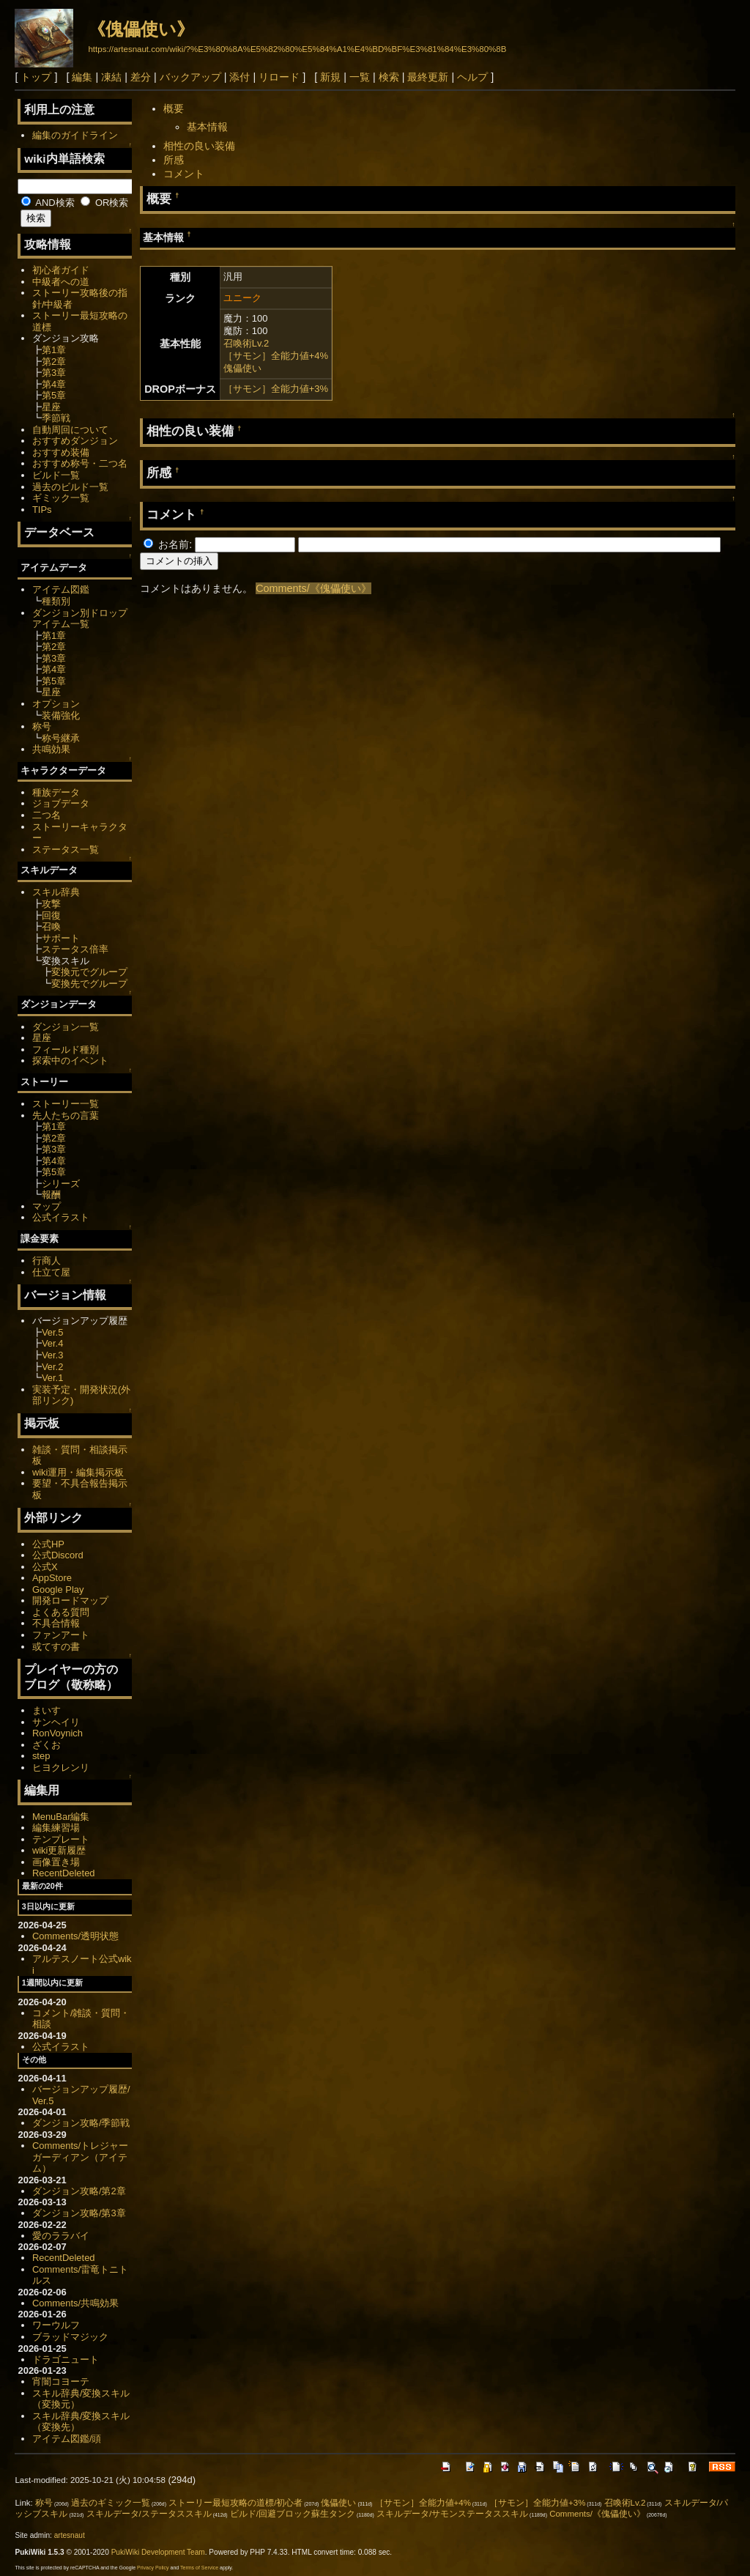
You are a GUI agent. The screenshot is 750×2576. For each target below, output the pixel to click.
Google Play (58, 1589)
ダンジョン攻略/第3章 (79, 2212)
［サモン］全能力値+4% (275, 355)
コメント (183, 173)
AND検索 (47, 202)
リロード (279, 77)
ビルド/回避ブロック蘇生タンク (292, 2513)
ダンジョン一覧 (65, 1026)
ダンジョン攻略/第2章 (79, 2190)
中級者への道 (60, 281)
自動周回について (70, 429)
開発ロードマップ (70, 1600)
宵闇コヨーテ (60, 2381)
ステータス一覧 (65, 849)
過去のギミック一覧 (110, 2502)
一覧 (359, 77)
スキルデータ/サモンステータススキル (452, 2513)
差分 (140, 77)
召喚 (51, 926)
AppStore (52, 1577)
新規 (330, 77)
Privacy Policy (153, 2567)
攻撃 (51, 903)
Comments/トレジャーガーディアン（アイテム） (80, 2157)
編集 (82, 77)
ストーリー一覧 (65, 1103)
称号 (41, 726)
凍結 (111, 77)
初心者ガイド (60, 269)
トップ (36, 77)
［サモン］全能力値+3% (275, 388)
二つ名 (46, 815)
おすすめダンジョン (75, 440)
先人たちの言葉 (65, 1115)
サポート (61, 938)
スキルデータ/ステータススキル (149, 2513)
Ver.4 (53, 1343)
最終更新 (427, 77)
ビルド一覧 (56, 475)
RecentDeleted (63, 1873)
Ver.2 (53, 1366)
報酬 (51, 1194)
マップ (46, 1206)
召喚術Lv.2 (246, 343)
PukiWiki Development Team (158, 2552)
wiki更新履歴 (59, 1850)
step (41, 1755)
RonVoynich (57, 1733)
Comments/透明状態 (75, 1936)
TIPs (42, 509)
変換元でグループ (89, 971)
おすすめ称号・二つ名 (79, 463)
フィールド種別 (65, 1049)
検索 (389, 77)
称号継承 (61, 738)
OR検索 (104, 202)
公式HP (48, 1544)
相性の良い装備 (199, 146)
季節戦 (56, 417)
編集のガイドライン (75, 135)
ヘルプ (472, 77)
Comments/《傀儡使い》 (313, 588)
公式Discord (57, 1555)
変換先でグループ (89, 983)
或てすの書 (56, 1646)
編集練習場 (56, 1827)
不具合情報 (56, 1623)
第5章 (54, 395)
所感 (173, 160)
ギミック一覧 (60, 497)
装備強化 (61, 715)
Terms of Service (199, 2567)
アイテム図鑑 (60, 589)
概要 (173, 108)
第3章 (54, 372)
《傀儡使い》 (141, 29)
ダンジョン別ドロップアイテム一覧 (79, 618)
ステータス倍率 (75, 949)
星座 (51, 406)
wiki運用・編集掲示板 (78, 1472)
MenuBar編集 (61, 1816)
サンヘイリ (56, 1722)
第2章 (54, 361)
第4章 (54, 384)
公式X (45, 1566)
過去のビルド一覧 (70, 486)
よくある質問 (60, 1612)
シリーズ (61, 1183)
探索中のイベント (70, 1060)
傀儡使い (242, 368)
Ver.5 (53, 1332)
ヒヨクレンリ (60, 1767)
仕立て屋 (51, 1272)
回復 (51, 915)
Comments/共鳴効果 (75, 2303)
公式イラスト (60, 1217)
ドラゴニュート (65, 2359)
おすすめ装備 (60, 452)
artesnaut (69, 2535)
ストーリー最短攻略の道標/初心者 (235, 2502)
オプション (56, 703)
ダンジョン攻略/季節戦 (81, 2122)
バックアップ (190, 77)
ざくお (46, 1744)
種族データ (56, 792)
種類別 (56, 601)
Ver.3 (53, 1355)
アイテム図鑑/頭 (67, 2438)
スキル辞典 (56, 892)
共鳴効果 (51, 749)
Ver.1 (53, 1377)
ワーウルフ (56, 2325)
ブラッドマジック (70, 2336)
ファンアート (60, 1634)
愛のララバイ (60, 2235)
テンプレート (60, 1839)
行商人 (46, 1260)
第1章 (54, 349)
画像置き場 (56, 1862)
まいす (46, 1710)
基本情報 (207, 127)
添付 (239, 77)
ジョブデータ (60, 803)
